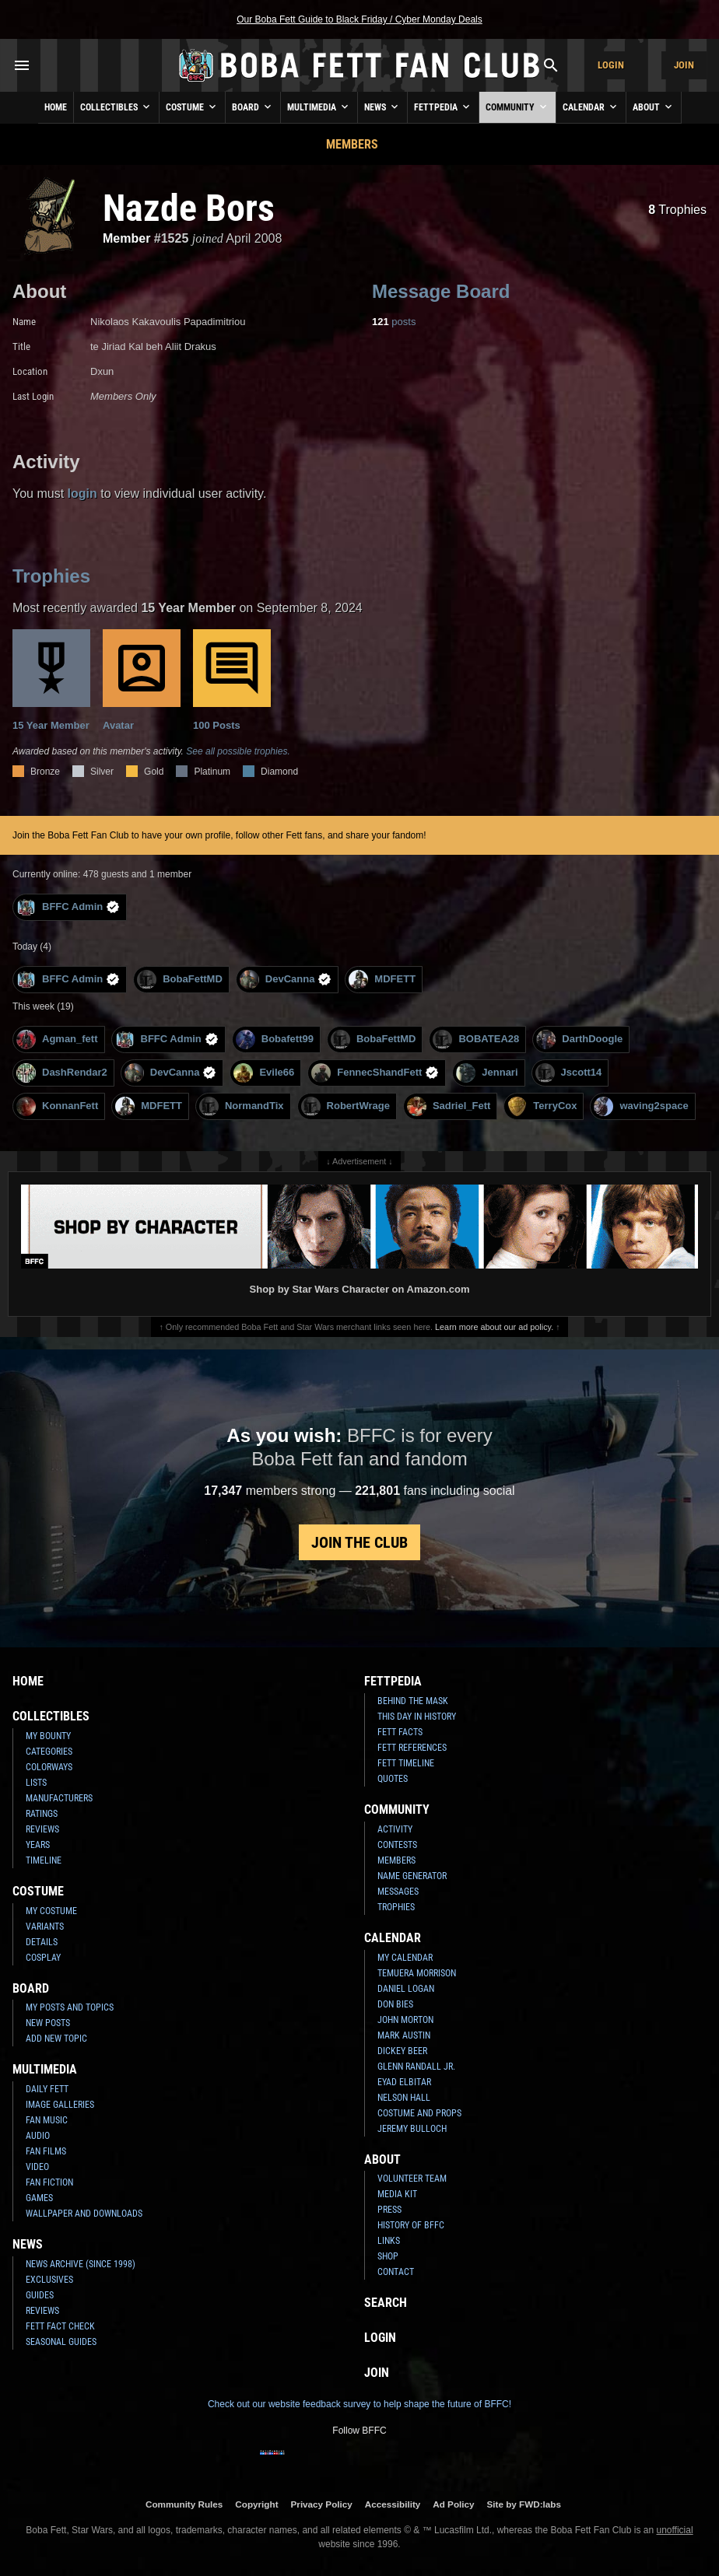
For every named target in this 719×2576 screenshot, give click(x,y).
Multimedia (319, 106)
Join (684, 65)
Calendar (591, 106)
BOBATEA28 (476, 1039)
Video (37, 2166)
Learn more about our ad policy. (494, 1327)
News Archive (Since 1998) (80, 2264)
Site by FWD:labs (524, 2504)
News (382, 106)
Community (517, 106)
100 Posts (232, 680)
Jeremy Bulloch (412, 2128)
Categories (49, 1751)
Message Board (441, 291)
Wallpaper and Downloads (84, 2213)
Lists (36, 1782)
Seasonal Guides (61, 2341)
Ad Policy (453, 2504)
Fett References (412, 1747)
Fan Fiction (49, 2182)
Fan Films (46, 2151)
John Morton (405, 2019)
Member (126, 238)
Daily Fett (47, 2089)
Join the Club (359, 1542)
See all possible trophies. (237, 751)
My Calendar (405, 1957)
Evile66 (263, 1073)
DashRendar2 (61, 1073)
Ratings (42, 1813)
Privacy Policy (321, 2504)
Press (389, 2209)
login (82, 493)
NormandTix (241, 1106)
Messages (398, 1891)
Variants (45, 1926)
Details (42, 1942)
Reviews (42, 1829)
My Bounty (48, 1736)
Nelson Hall (403, 2097)
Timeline (43, 1860)
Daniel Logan (405, 1988)
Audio (38, 2135)
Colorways (49, 1767)
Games (39, 2198)
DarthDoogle (579, 1039)
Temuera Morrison (416, 1973)
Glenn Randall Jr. (416, 2066)
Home (55, 107)
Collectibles (116, 106)
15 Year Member (51, 680)
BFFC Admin (68, 907)
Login (611, 65)
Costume (192, 106)
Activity (394, 1829)
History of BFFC (410, 2225)
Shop (387, 2256)
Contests (397, 1844)
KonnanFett (57, 1106)
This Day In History (416, 1716)
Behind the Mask (412, 1701)
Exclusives (49, 2279)
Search (385, 2302)
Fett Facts (400, 1732)
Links (388, 2240)
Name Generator (412, 1876)
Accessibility (392, 2504)
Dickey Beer (402, 2051)
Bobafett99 (275, 1039)
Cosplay (43, 1957)
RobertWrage (345, 1106)
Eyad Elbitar (404, 2082)
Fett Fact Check (60, 2326)
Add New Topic (56, 2038)
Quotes (392, 1778)
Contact (395, 2271)
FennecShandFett (375, 1073)
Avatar (142, 680)
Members (352, 144)
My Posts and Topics (70, 2007)
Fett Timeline (405, 1763)
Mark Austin (403, 2035)
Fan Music (47, 2120)
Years (38, 1844)
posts (394, 321)
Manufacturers (59, 1798)
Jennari (486, 1073)
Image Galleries (60, 2104)
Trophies (677, 209)
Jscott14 (568, 1073)
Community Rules (184, 2504)
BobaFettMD (180, 979)
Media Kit (397, 2194)
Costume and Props (419, 2113)
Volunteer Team (412, 2178)
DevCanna (286, 979)
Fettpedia (443, 106)
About (654, 106)
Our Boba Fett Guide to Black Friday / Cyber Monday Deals (359, 19)
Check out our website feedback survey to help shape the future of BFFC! (359, 2404)
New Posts (48, 2023)
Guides (40, 2295)
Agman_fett (57, 1039)
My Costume (51, 1911)
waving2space (641, 1106)
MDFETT (382, 979)
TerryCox (542, 1106)
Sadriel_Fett (448, 1106)
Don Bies (395, 2004)
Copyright (256, 2504)
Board (253, 106)
